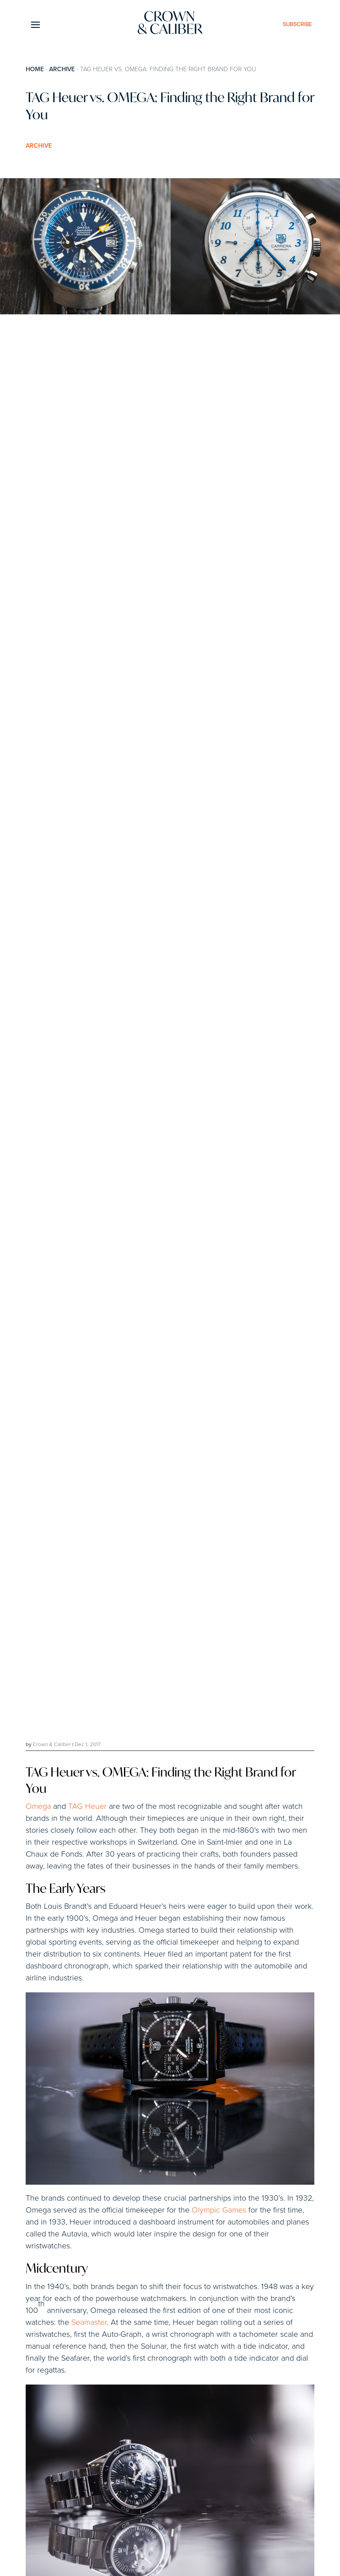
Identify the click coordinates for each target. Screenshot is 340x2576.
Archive (62, 69)
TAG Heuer (87, 1807)
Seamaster (89, 2323)
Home (35, 69)
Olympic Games (219, 2210)
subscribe (297, 24)
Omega (38, 1807)
